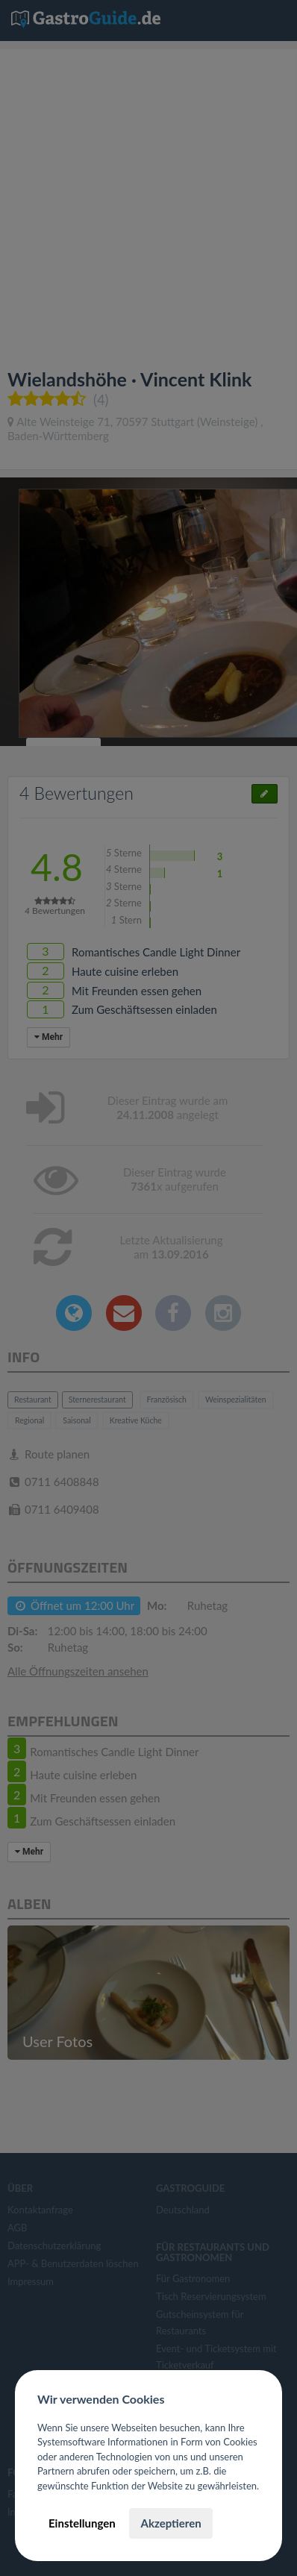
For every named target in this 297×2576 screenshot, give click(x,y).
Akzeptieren (170, 2523)
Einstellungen (82, 2523)
